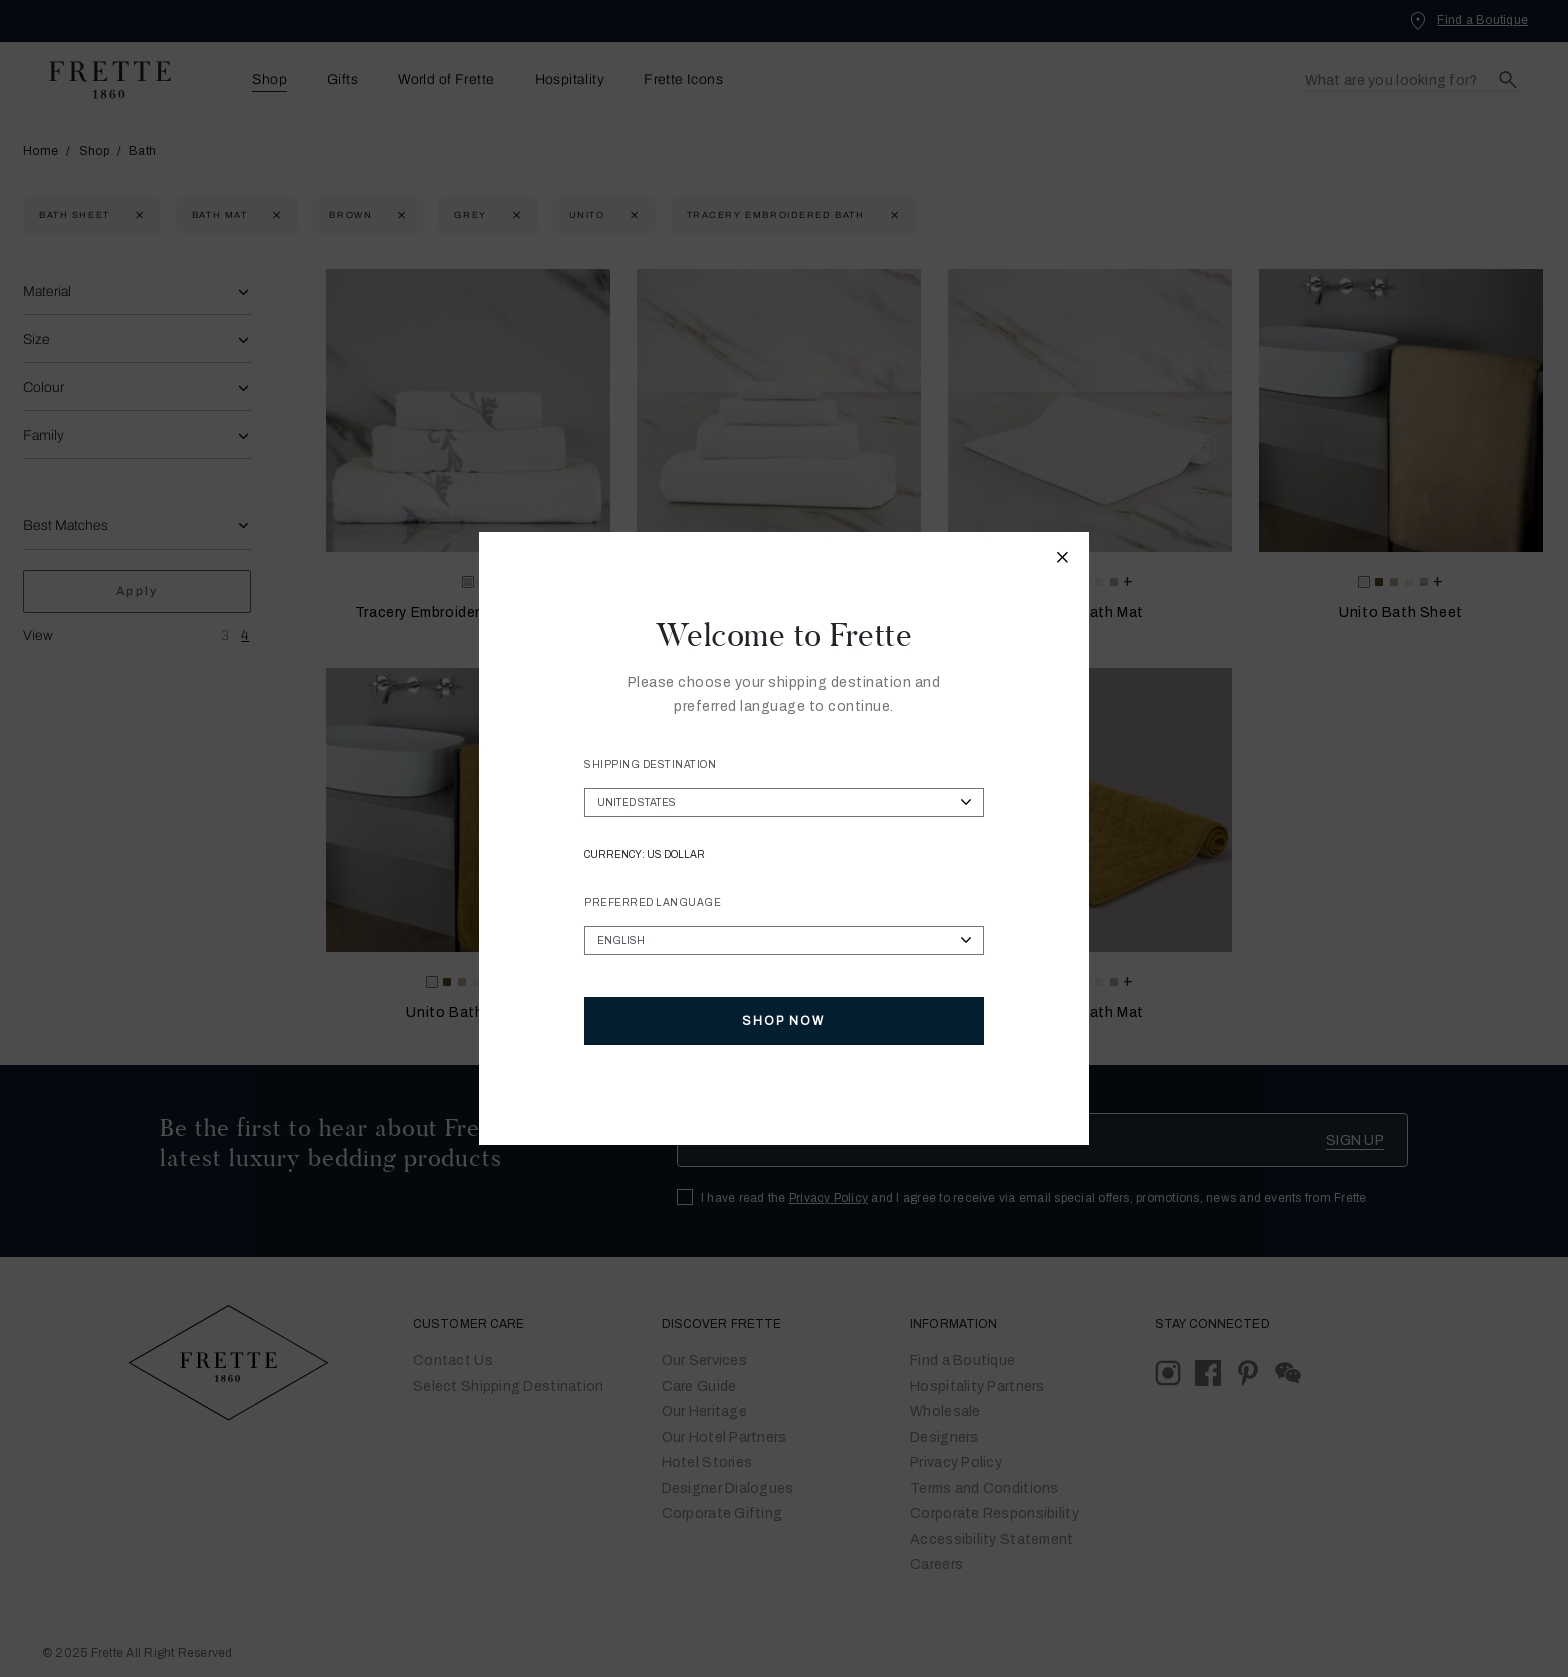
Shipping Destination (650, 764)
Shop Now (783, 1021)
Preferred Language (652, 902)
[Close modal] (1063, 560)
